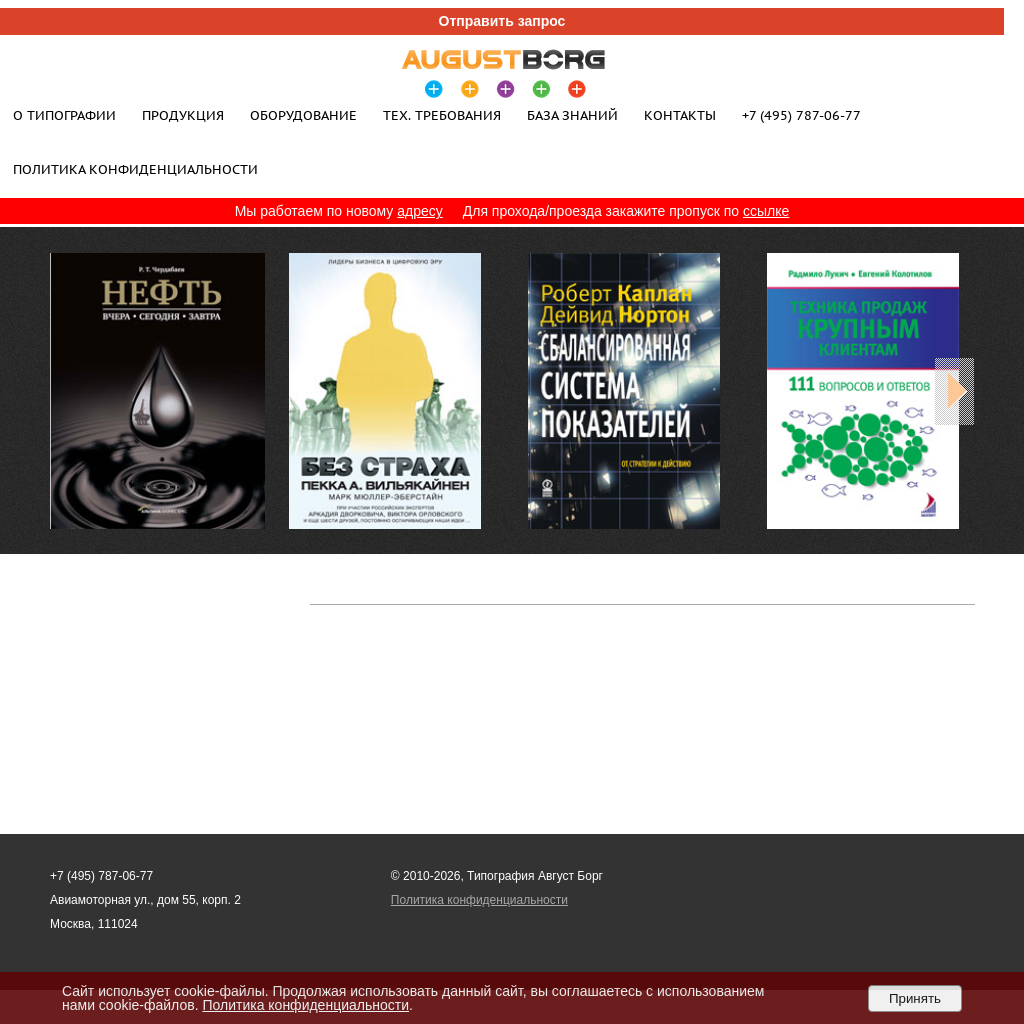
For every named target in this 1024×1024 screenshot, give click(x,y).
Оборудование (303, 115)
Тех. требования (442, 115)
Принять (915, 998)
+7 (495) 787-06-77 (801, 115)
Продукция (183, 115)
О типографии (64, 115)
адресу (420, 211)
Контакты (680, 115)
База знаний (572, 115)
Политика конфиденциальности (135, 169)
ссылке (766, 211)
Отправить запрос (502, 21)
